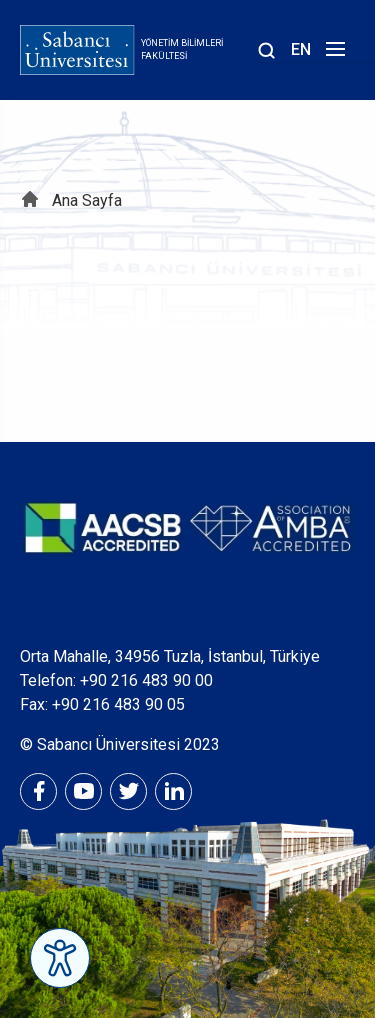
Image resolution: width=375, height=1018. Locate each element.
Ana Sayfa (87, 200)
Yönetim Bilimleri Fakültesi (182, 50)
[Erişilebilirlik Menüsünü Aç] (60, 958)
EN (301, 49)
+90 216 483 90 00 (146, 680)
